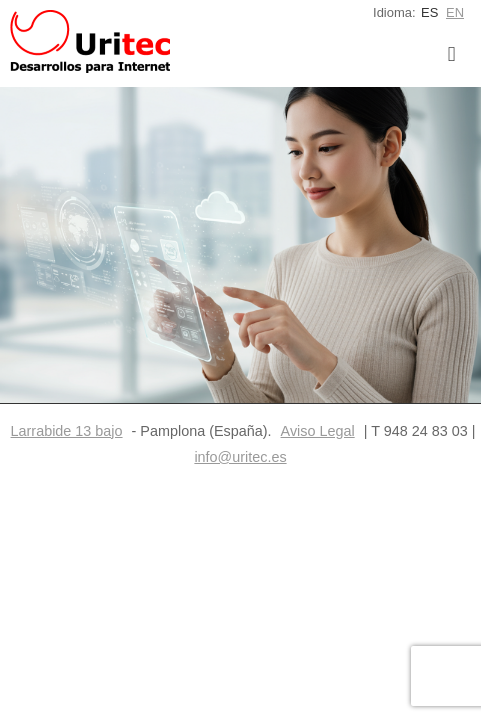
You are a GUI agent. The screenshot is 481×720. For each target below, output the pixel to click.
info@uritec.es (240, 457)
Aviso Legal (318, 431)
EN (455, 12)
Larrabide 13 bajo (67, 431)
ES (429, 12)
